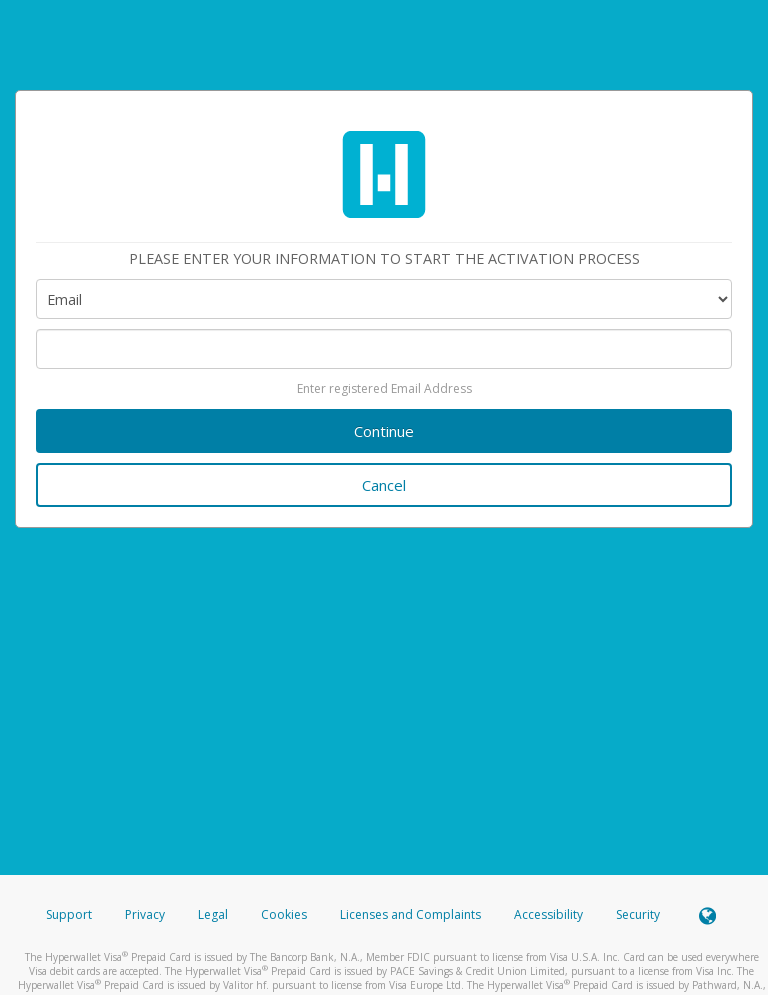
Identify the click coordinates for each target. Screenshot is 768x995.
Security (638, 914)
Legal (213, 914)
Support (69, 914)
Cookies (284, 914)
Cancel (384, 485)
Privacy (145, 914)
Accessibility (548, 914)
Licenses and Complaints (412, 914)
